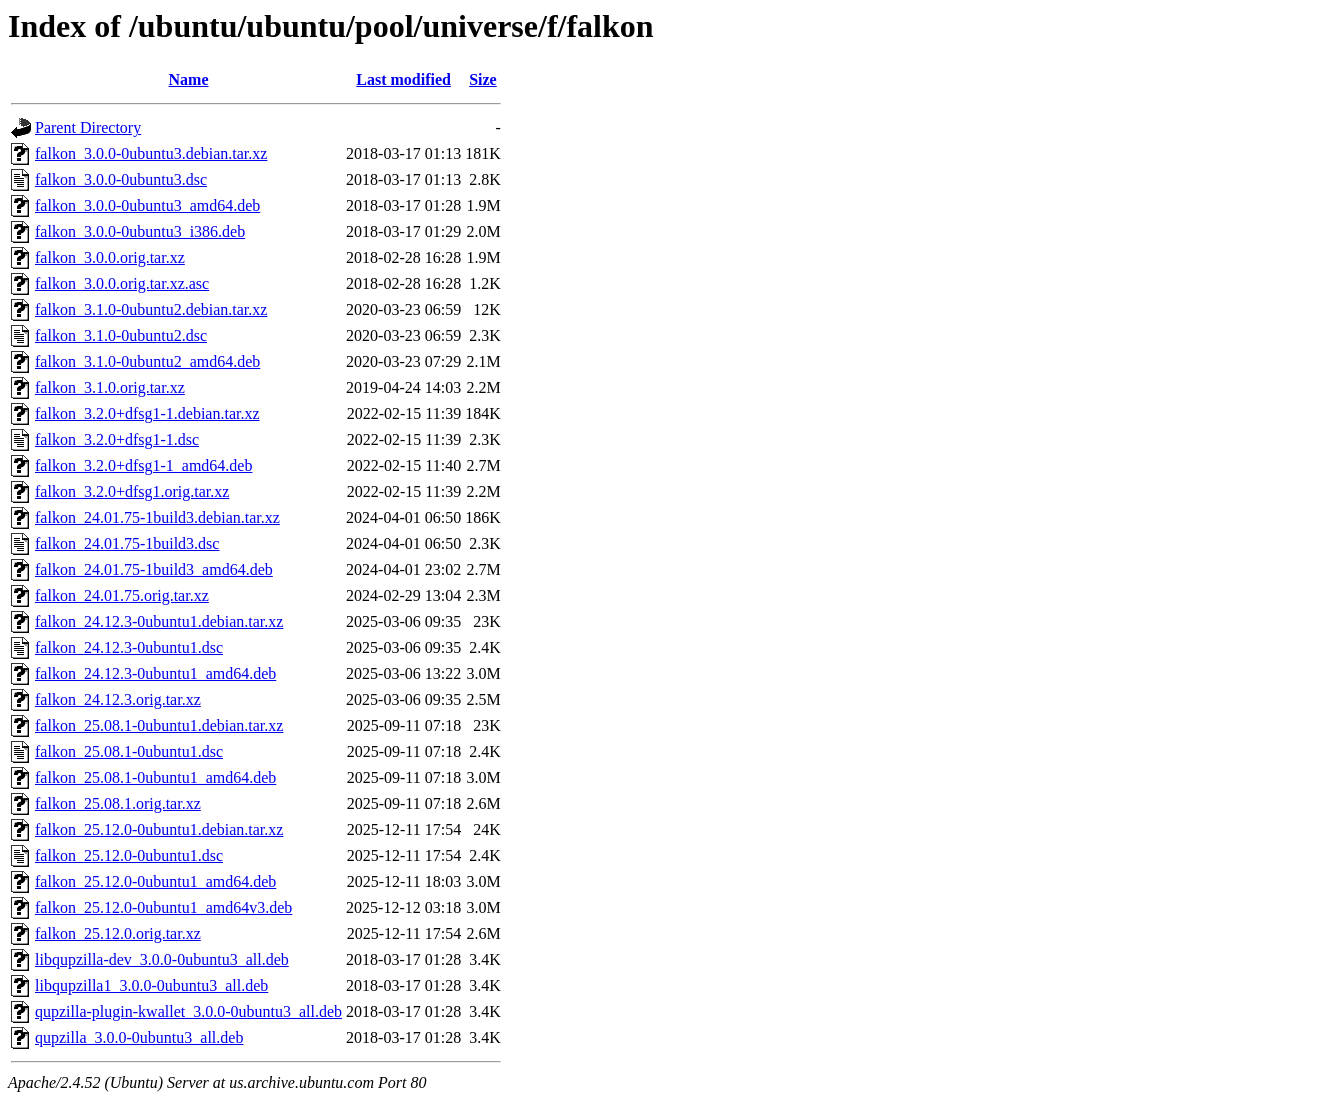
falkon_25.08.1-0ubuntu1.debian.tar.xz (159, 725)
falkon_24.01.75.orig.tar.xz (122, 595)
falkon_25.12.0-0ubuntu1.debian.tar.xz (159, 829)
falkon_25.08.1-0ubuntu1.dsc (129, 751)
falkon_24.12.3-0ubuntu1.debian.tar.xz (159, 621)
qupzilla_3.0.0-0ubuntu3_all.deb (139, 1037)
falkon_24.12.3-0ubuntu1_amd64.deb (155, 673)
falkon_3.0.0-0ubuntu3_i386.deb (140, 231)
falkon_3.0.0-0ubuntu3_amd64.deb (147, 205)
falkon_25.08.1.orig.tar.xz (118, 803)
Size (483, 79)
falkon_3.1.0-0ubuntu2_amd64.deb (147, 361)
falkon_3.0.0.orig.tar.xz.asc (122, 283)
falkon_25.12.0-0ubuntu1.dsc (129, 855)
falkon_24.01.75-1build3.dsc (127, 543)
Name (189, 79)
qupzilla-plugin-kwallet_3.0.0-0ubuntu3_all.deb (188, 1011)
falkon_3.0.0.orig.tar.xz (110, 257)
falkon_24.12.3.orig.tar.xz (118, 699)
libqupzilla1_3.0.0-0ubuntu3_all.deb (151, 985)
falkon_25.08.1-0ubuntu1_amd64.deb (155, 777)
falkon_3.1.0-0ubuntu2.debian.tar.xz (151, 309)
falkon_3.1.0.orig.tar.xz (110, 387)
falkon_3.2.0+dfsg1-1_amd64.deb (143, 465)
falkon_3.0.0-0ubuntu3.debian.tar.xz (151, 153)
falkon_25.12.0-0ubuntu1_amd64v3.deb (163, 907)
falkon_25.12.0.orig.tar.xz (118, 933)
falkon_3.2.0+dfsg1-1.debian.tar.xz (147, 413)
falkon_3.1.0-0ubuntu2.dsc (121, 335)
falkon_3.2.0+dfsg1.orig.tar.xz (132, 491)
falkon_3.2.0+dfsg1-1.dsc (117, 439)
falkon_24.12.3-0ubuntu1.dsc (129, 647)
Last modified (403, 79)
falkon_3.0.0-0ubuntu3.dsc (121, 179)
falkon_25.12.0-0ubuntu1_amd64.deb (155, 881)
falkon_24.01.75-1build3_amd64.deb (154, 569)
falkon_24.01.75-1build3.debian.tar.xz (157, 517)
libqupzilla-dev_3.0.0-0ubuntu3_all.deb (162, 959)
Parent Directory (88, 127)
